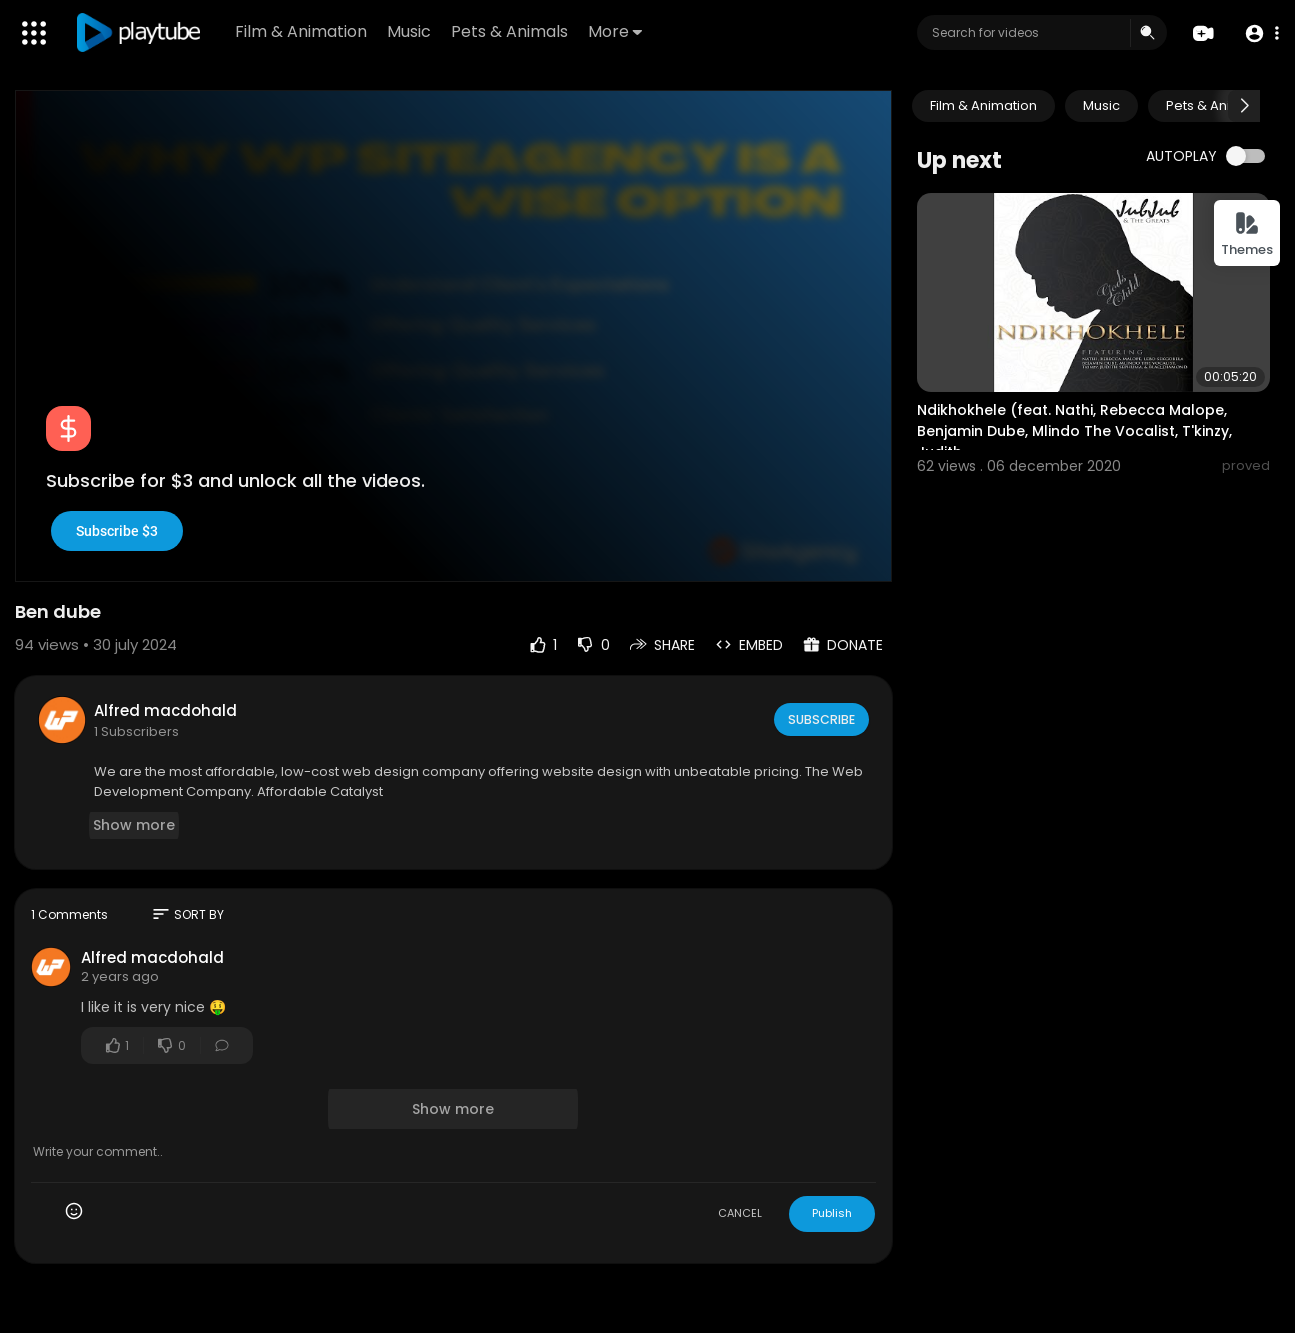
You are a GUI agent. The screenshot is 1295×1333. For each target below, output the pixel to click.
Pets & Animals (513, 31)
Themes (1247, 234)
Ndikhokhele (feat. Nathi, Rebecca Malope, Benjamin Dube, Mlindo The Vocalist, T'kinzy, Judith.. (1074, 431)
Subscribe (820, 719)
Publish (832, 1213)
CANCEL (740, 1213)
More (619, 31)
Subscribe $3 (117, 531)
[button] (1257, 33)
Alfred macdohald (165, 710)
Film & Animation (305, 31)
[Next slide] (1244, 106)
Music (413, 31)
